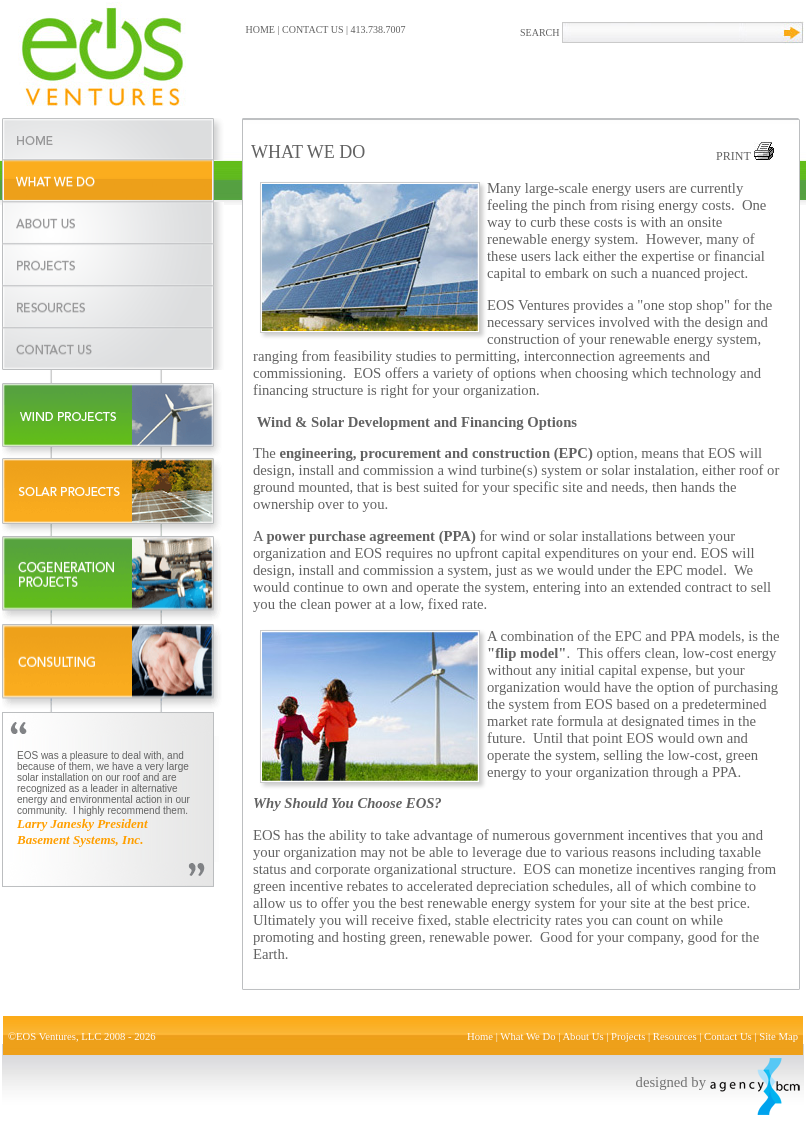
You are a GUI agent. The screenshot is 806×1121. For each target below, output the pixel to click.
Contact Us (728, 1036)
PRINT (744, 156)
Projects (628, 1036)
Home (480, 1036)
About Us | (586, 1036)
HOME (260, 29)
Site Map (778, 1036)
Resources (675, 1036)
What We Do (527, 1036)
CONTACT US (313, 29)
